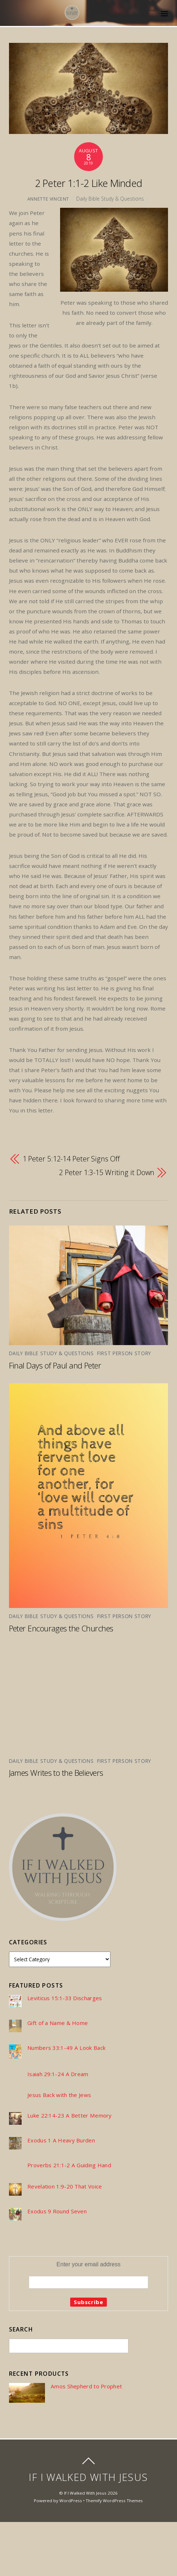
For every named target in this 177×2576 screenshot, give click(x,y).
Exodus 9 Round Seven (57, 2211)
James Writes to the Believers (56, 1772)
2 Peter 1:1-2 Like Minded (88, 183)
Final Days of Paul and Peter (55, 1365)
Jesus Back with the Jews (59, 2095)
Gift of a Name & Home (57, 2023)
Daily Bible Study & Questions (110, 198)
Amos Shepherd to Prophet (86, 2386)
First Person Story (124, 1353)
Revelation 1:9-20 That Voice (64, 2186)
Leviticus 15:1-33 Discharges (64, 1998)
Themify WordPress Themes (114, 2500)
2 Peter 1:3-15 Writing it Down (106, 1172)
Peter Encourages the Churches (61, 1628)
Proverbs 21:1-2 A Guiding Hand (69, 2165)
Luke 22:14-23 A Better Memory (69, 2115)
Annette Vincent (48, 199)
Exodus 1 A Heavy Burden (61, 2140)
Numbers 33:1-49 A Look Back (66, 2047)
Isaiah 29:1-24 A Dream (57, 2074)
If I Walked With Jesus (85, 2493)
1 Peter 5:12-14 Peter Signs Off (71, 1159)
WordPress (70, 2500)
